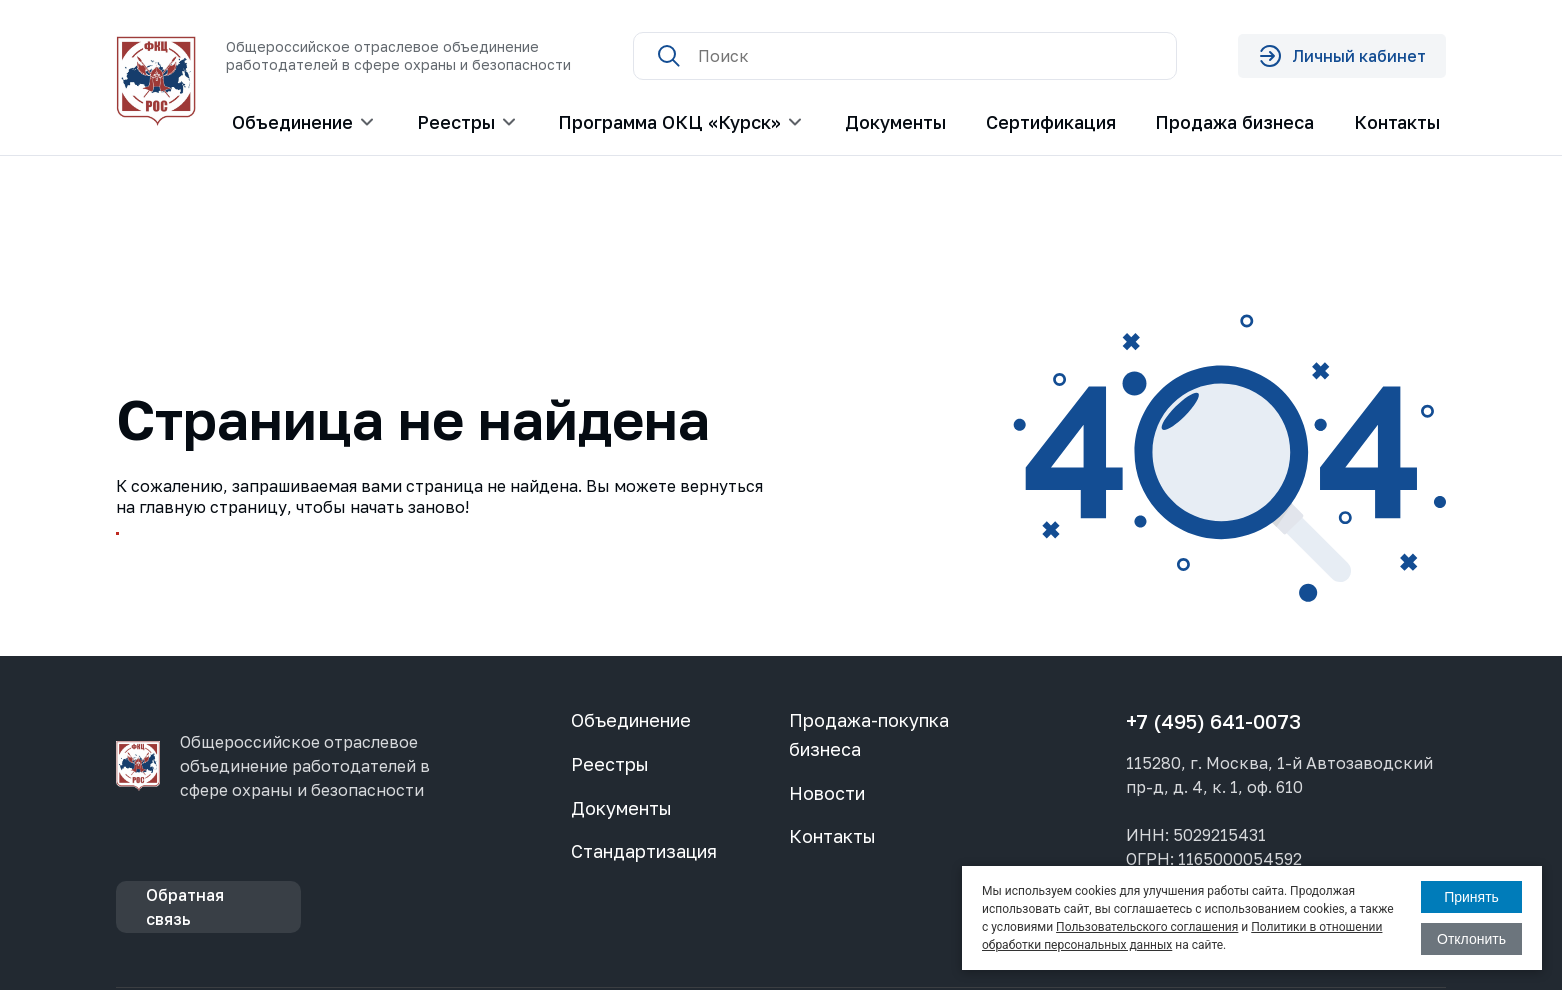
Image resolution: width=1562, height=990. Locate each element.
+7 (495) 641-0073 (1213, 721)
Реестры (610, 764)
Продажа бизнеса (1234, 122)
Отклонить (1471, 939)
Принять (1471, 897)
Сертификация (1051, 122)
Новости (827, 793)
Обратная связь (185, 907)
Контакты (1397, 122)
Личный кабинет (1342, 56)
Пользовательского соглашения (1147, 927)
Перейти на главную (229, 553)
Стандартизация (644, 851)
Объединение (631, 720)
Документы (895, 122)
